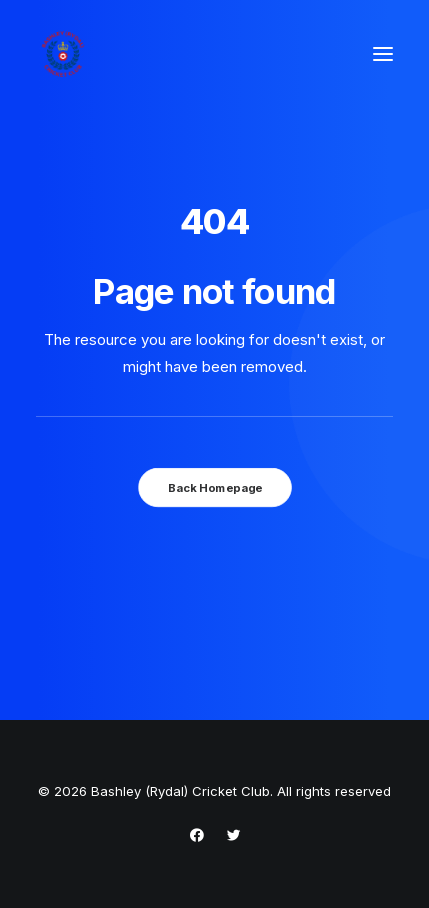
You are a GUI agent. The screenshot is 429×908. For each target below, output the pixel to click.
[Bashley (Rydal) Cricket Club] (63, 54)
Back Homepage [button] (214, 487)
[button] (383, 54)
